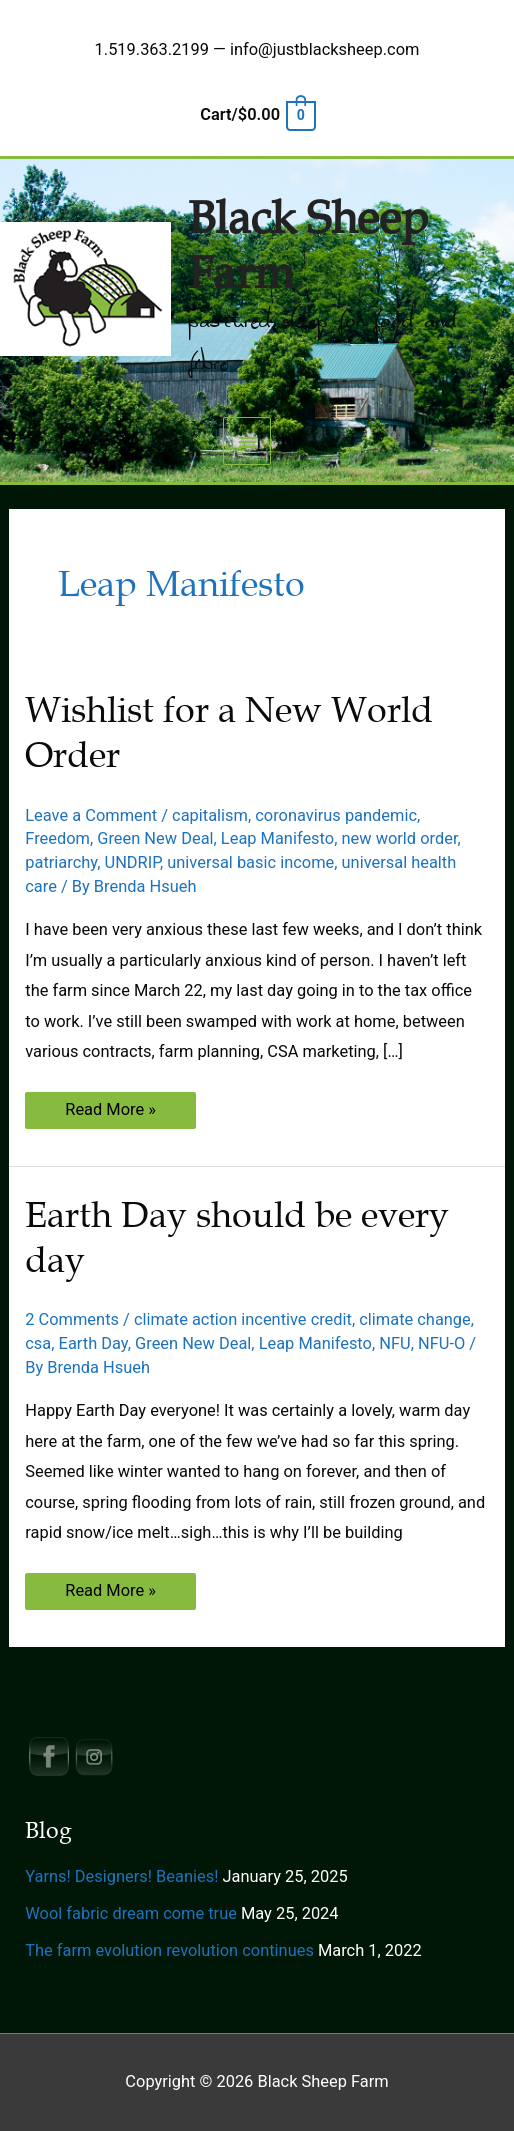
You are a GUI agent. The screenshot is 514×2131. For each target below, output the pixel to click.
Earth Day (93, 1343)
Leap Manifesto (277, 838)
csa (38, 1343)
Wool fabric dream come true (131, 1913)
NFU (394, 1343)
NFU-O (441, 1343)
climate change (415, 1319)
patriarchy (61, 862)
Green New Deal (155, 838)
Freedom (57, 838)
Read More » (110, 1113)
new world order (399, 838)
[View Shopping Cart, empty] (256, 114)
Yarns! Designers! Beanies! (121, 1876)
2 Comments (72, 1319)
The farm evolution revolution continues (169, 1950)
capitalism (210, 815)
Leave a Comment (91, 815)
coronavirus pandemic (336, 815)
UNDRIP (132, 862)
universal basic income (250, 862)
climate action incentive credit (243, 1319)
